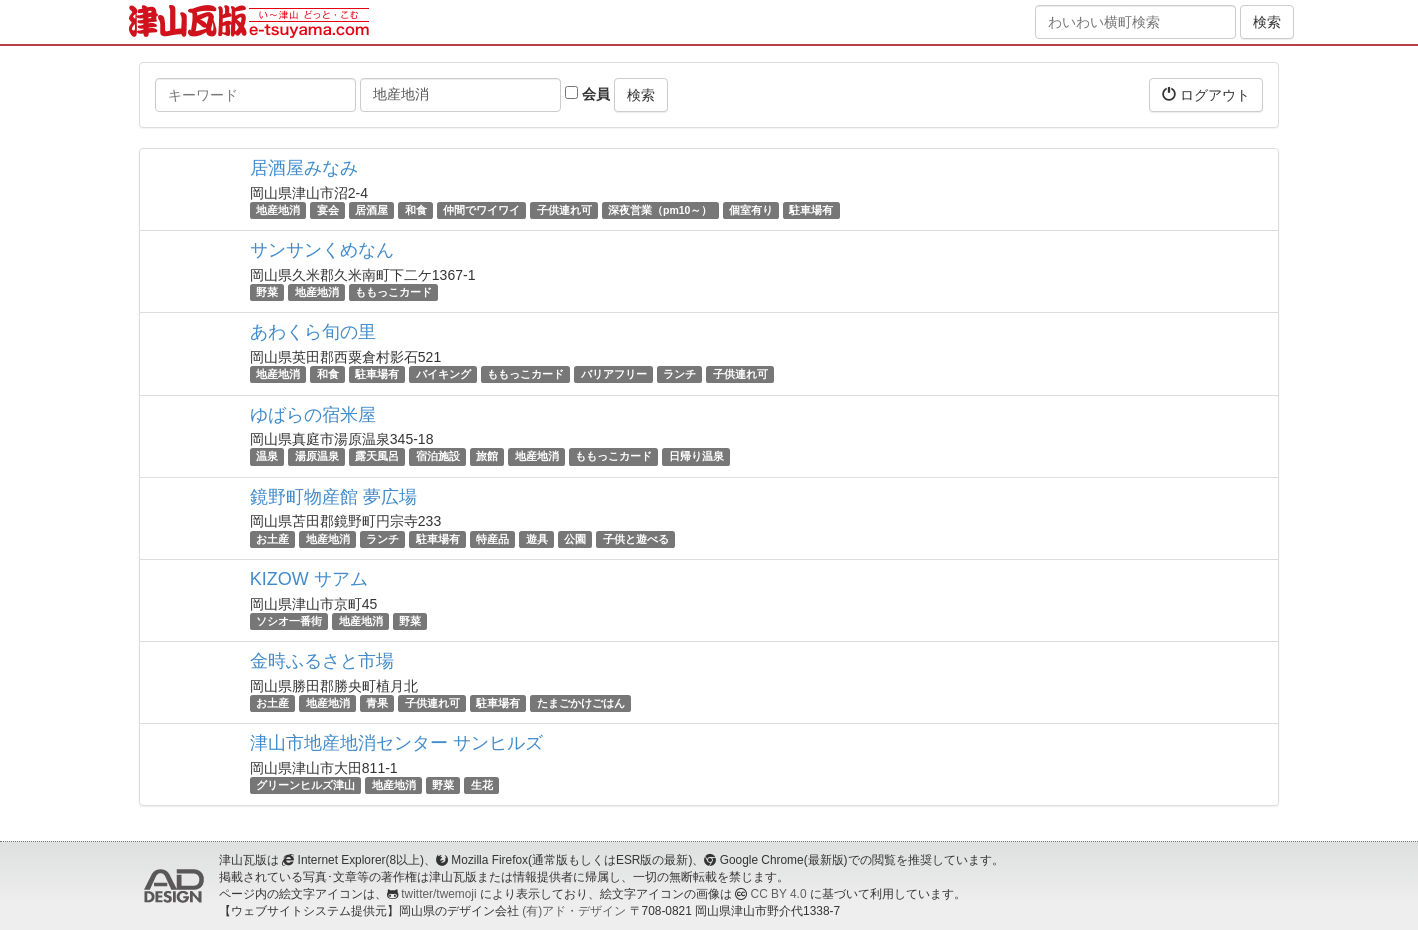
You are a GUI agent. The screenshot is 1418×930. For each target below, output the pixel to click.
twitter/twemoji (438, 894)
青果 (377, 703)
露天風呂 (377, 457)
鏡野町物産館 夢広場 (333, 497)
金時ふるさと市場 (322, 661)
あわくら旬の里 (313, 332)
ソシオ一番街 (289, 621)
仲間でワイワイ (481, 210)
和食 (416, 210)
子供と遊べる (636, 539)
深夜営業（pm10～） (660, 210)
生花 (482, 785)
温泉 (267, 457)
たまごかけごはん (581, 703)
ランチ (679, 374)
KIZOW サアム (309, 579)
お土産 (272, 539)
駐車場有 (811, 210)
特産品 (492, 539)
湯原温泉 (317, 457)
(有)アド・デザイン (574, 911)
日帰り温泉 (696, 457)
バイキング (443, 374)
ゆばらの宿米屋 (313, 415)
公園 (575, 539)
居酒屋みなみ (304, 168)
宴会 (328, 210)
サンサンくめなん (322, 250)
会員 (587, 94)
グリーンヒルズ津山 (305, 785)
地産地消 (278, 210)
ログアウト (1206, 94)
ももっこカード (393, 292)
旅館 (487, 457)
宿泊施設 (438, 457)
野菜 (267, 292)
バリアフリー (614, 374)
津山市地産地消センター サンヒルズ (396, 743)
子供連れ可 (564, 210)
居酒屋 (371, 210)
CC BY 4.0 (779, 894)
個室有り (751, 210)
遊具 (537, 539)
